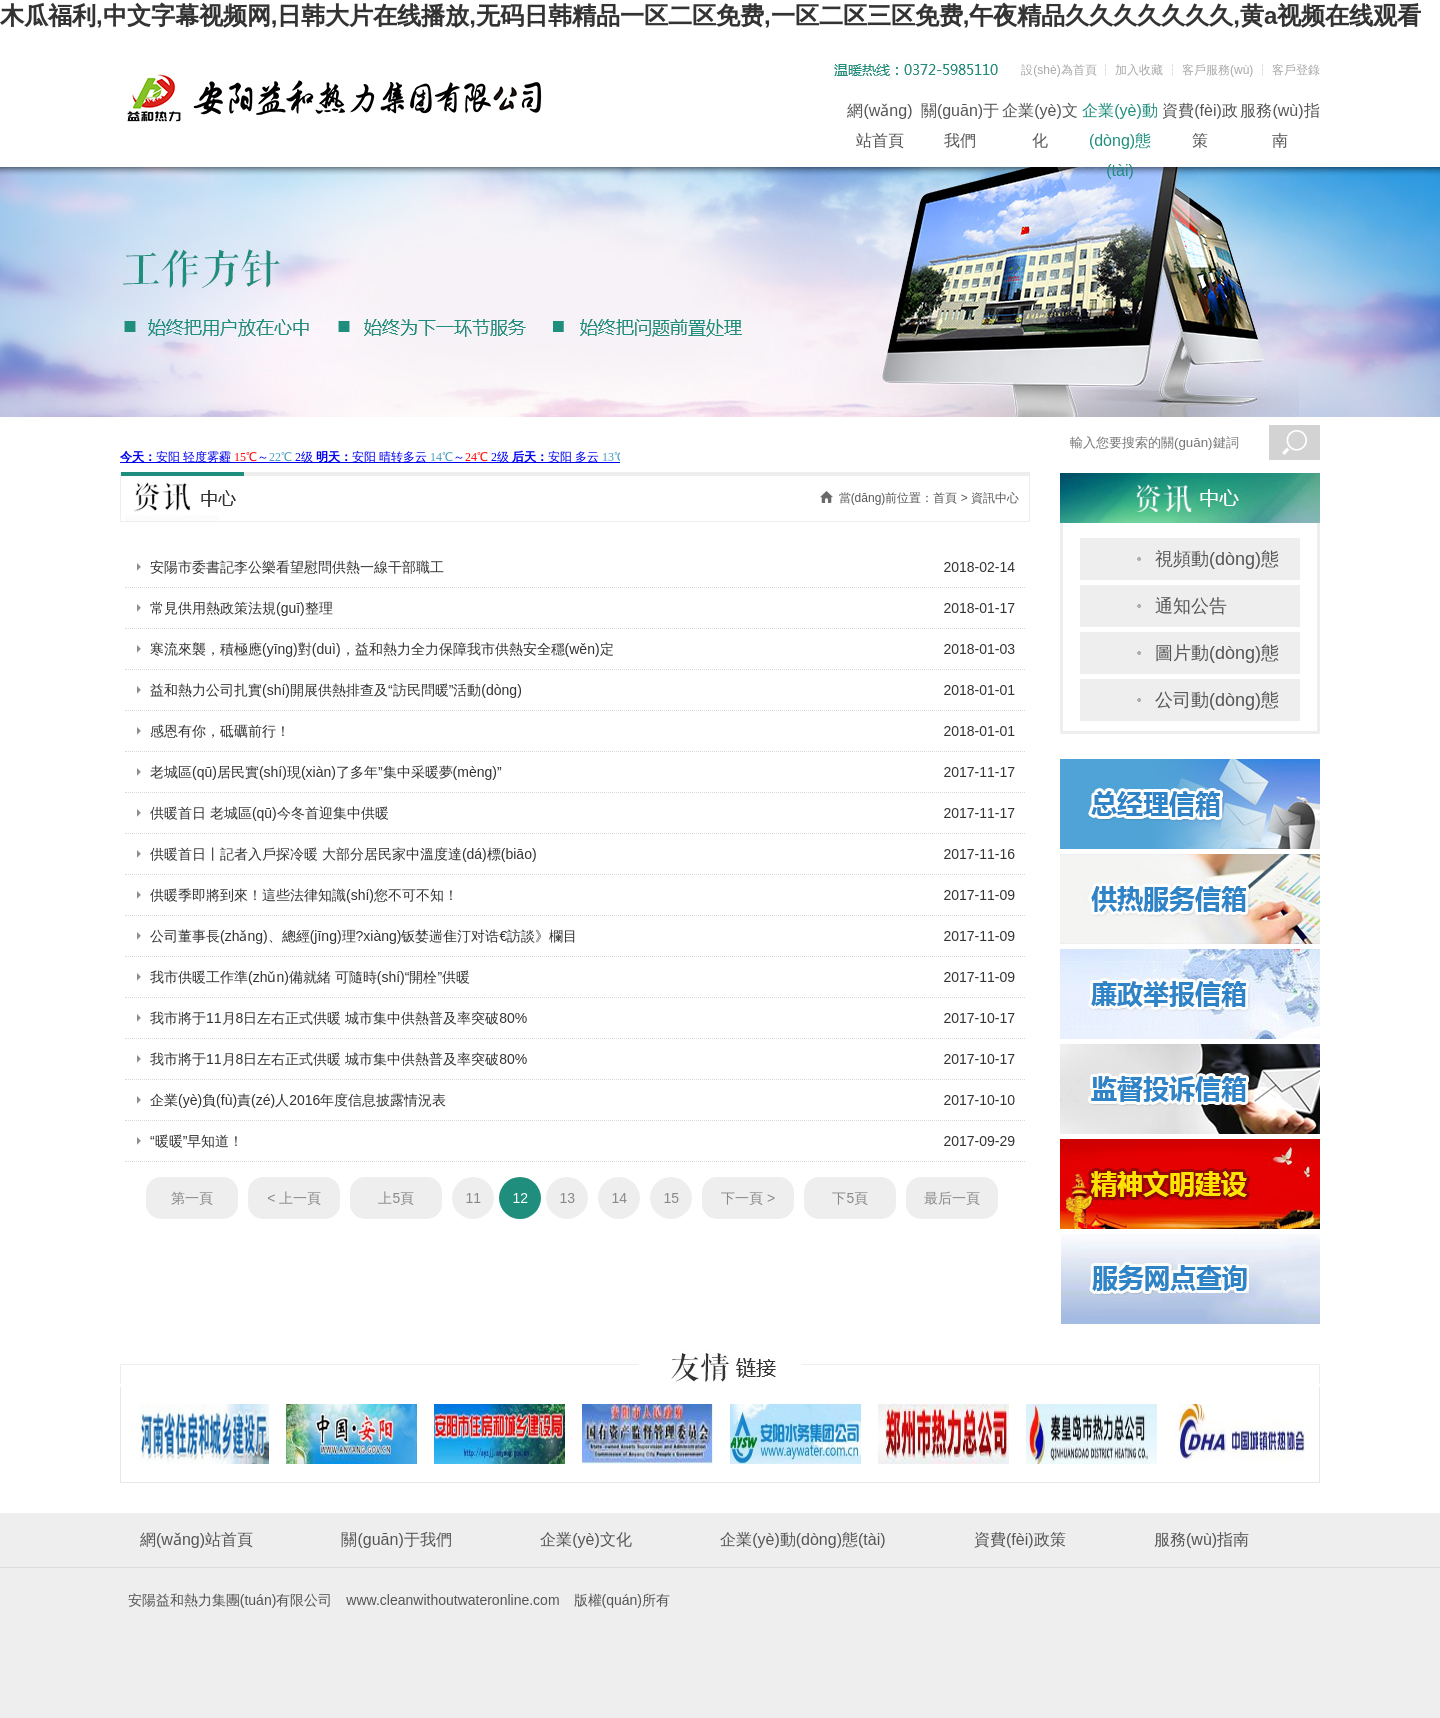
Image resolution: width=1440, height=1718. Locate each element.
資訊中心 (995, 498)
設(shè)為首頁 (1058, 70)
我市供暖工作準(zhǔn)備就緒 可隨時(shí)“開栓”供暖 (310, 977)
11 (473, 1198)
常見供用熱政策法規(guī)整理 (241, 608)
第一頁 (192, 1198)
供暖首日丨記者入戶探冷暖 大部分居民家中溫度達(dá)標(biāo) (343, 854)
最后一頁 (952, 1198)
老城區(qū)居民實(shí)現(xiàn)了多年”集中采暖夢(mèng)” (326, 772)
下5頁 (850, 1198)
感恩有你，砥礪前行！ (220, 731)
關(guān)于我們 (960, 114)
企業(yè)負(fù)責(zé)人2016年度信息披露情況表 (298, 1100)
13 (567, 1198)
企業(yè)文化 (1040, 114)
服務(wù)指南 (1279, 114)
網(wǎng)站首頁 (879, 114)
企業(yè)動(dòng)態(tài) (1120, 114)
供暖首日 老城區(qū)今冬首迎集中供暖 (269, 813)
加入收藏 (1139, 70)
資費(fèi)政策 (1200, 114)
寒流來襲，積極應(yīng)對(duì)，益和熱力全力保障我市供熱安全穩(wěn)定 (382, 649)
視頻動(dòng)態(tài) (1217, 564)
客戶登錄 (1296, 70)
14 (619, 1198)
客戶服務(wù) (1217, 70)
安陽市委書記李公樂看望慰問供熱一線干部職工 (297, 567)
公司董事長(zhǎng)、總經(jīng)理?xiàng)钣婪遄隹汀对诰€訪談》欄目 (363, 936)
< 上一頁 (294, 1198)
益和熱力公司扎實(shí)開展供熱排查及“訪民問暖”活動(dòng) (336, 690)
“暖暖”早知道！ (196, 1141)
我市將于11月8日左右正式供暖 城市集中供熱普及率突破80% (338, 1018)
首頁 (945, 498)
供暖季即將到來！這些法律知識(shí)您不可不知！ (304, 895)
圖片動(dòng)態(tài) (1217, 658)
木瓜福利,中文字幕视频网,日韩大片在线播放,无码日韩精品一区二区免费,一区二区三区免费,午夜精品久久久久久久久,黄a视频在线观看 (710, 15)
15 (671, 1198)
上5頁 (396, 1198)
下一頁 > (748, 1198)
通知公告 (1191, 606)
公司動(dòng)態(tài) (1217, 705)
